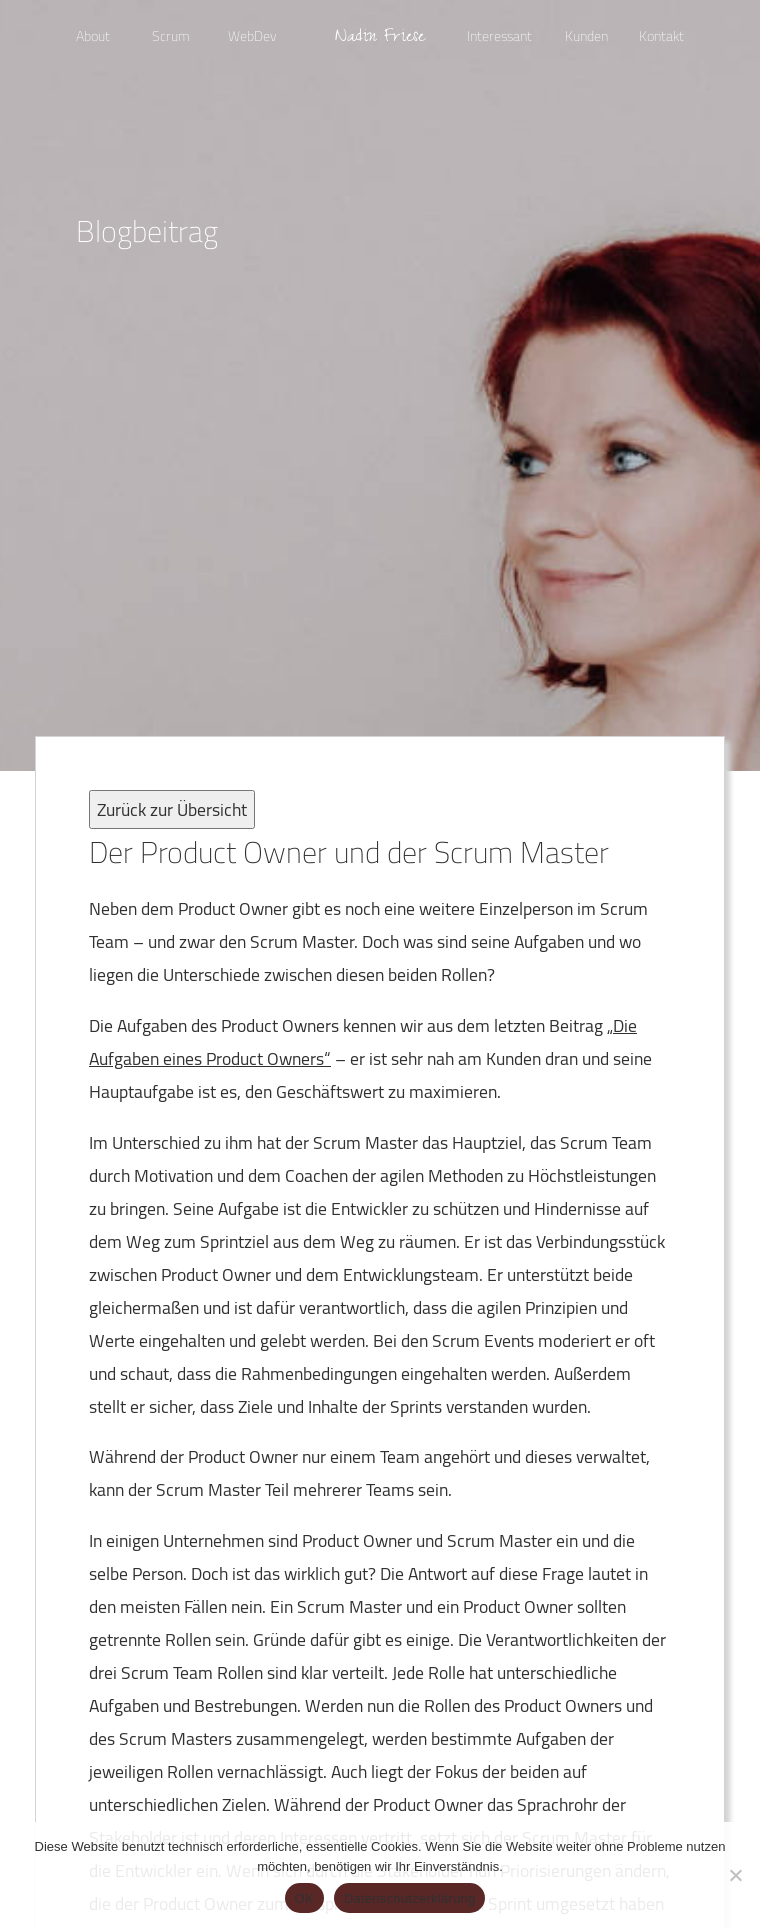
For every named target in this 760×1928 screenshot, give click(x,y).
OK (304, 1898)
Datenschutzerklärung (409, 1898)
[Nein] (735, 1875)
